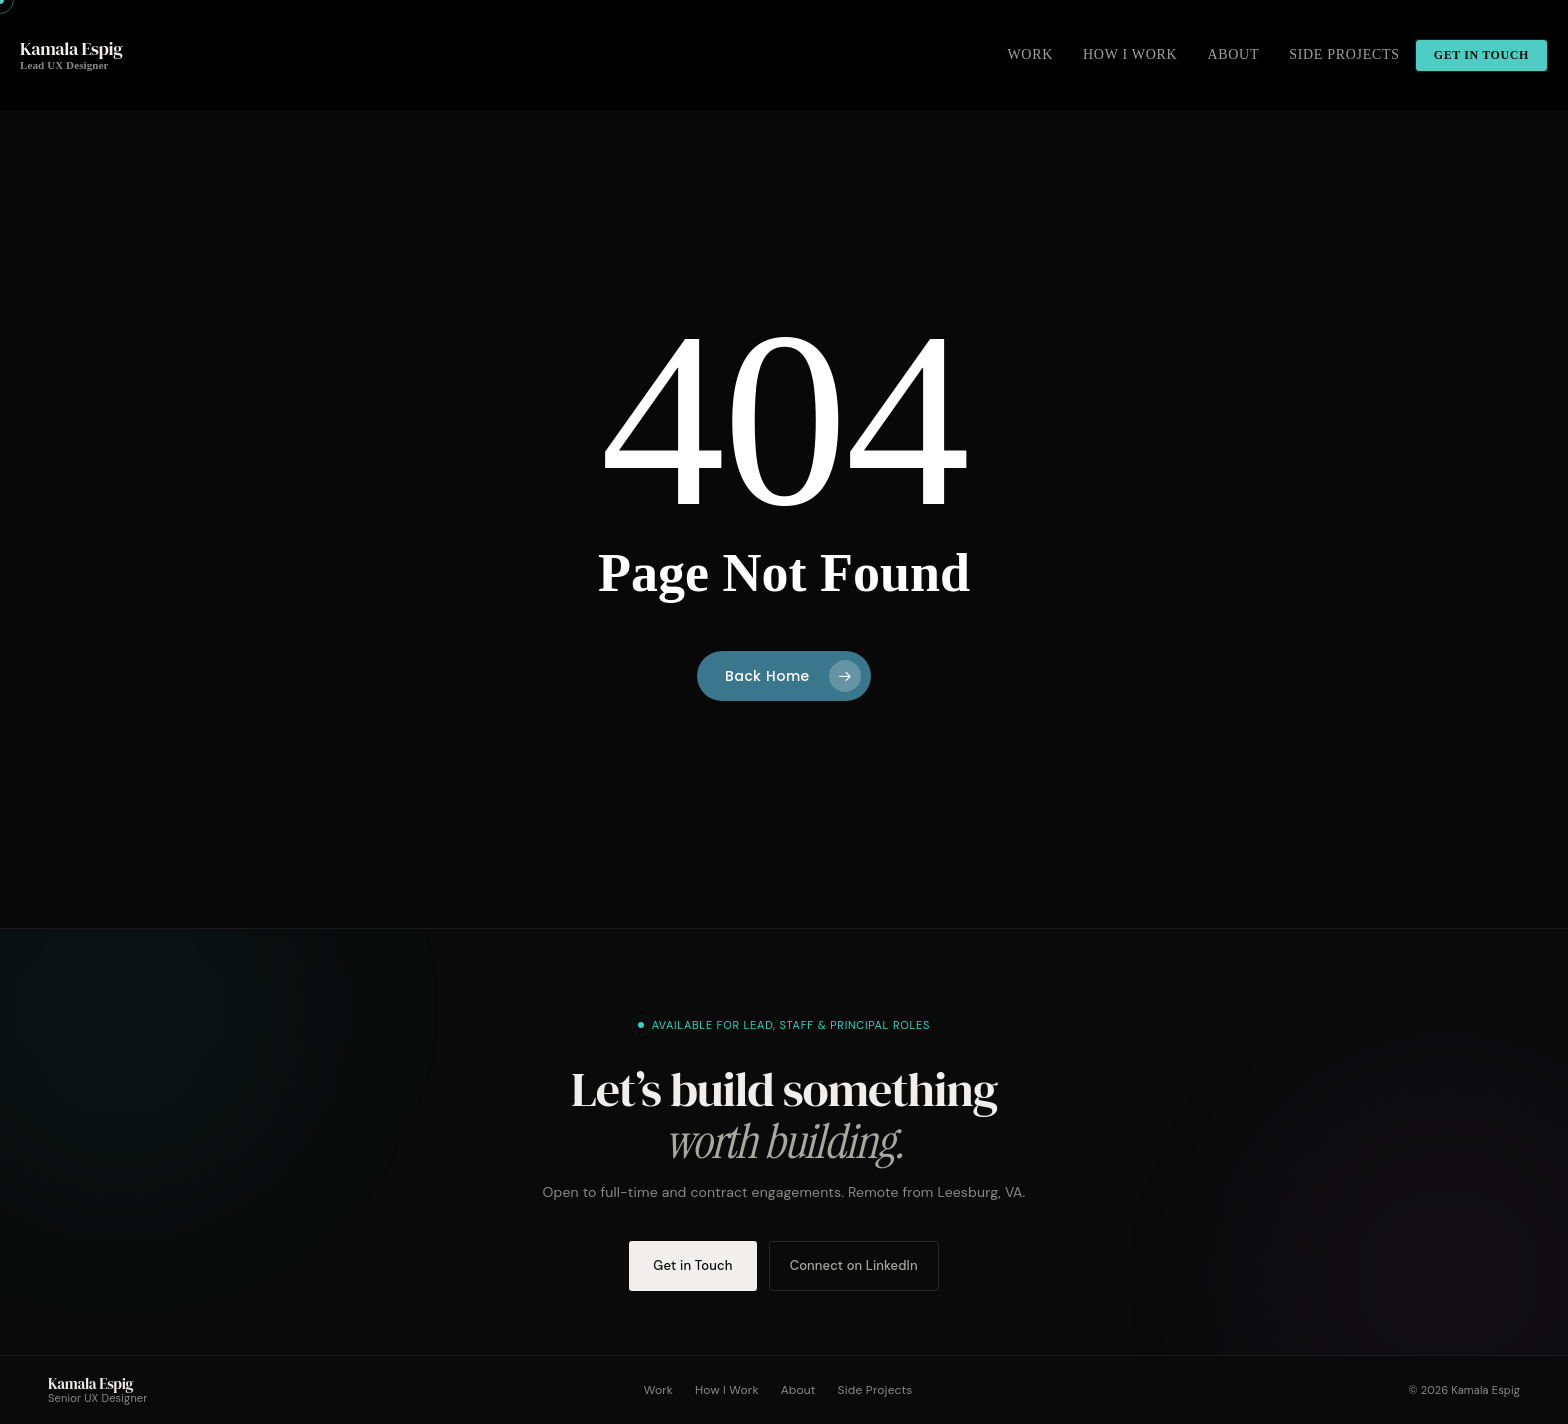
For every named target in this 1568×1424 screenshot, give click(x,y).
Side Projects (875, 1390)
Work (658, 1390)
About (798, 1390)
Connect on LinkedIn (854, 1265)
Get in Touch (692, 1265)
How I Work (727, 1390)
